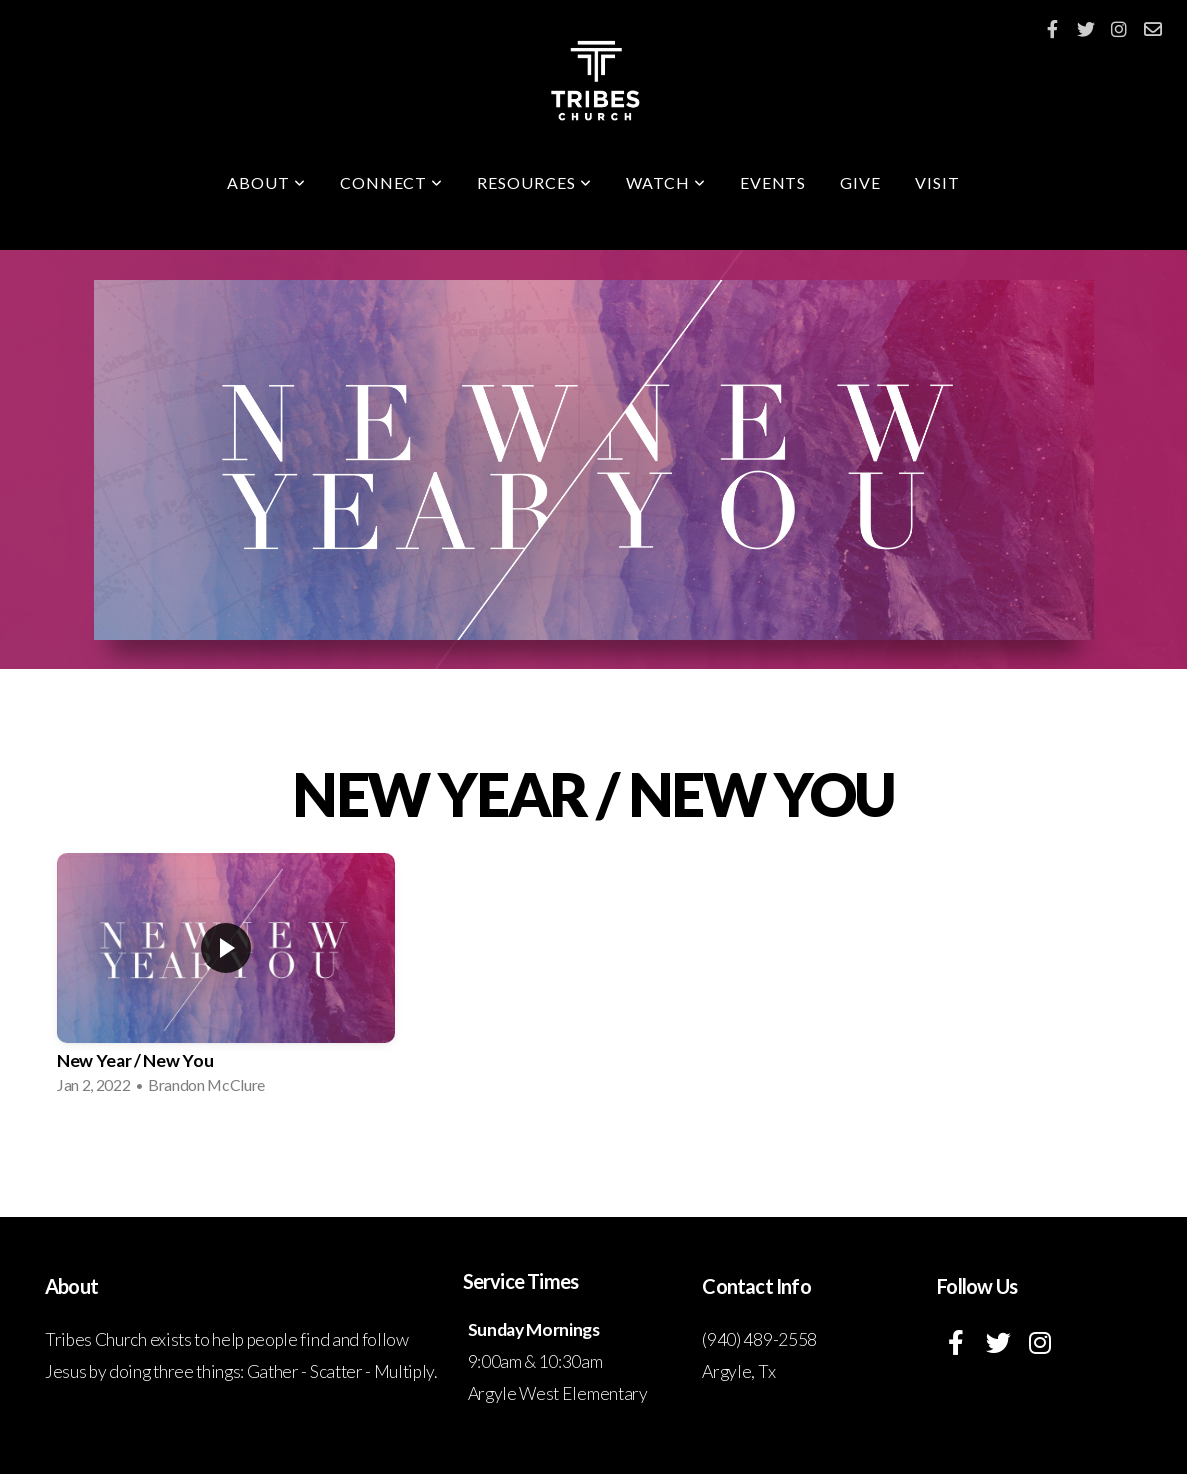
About (266, 182)
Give (860, 182)
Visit (937, 182)
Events (773, 182)
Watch (666, 182)
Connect (392, 182)
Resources (534, 182)
